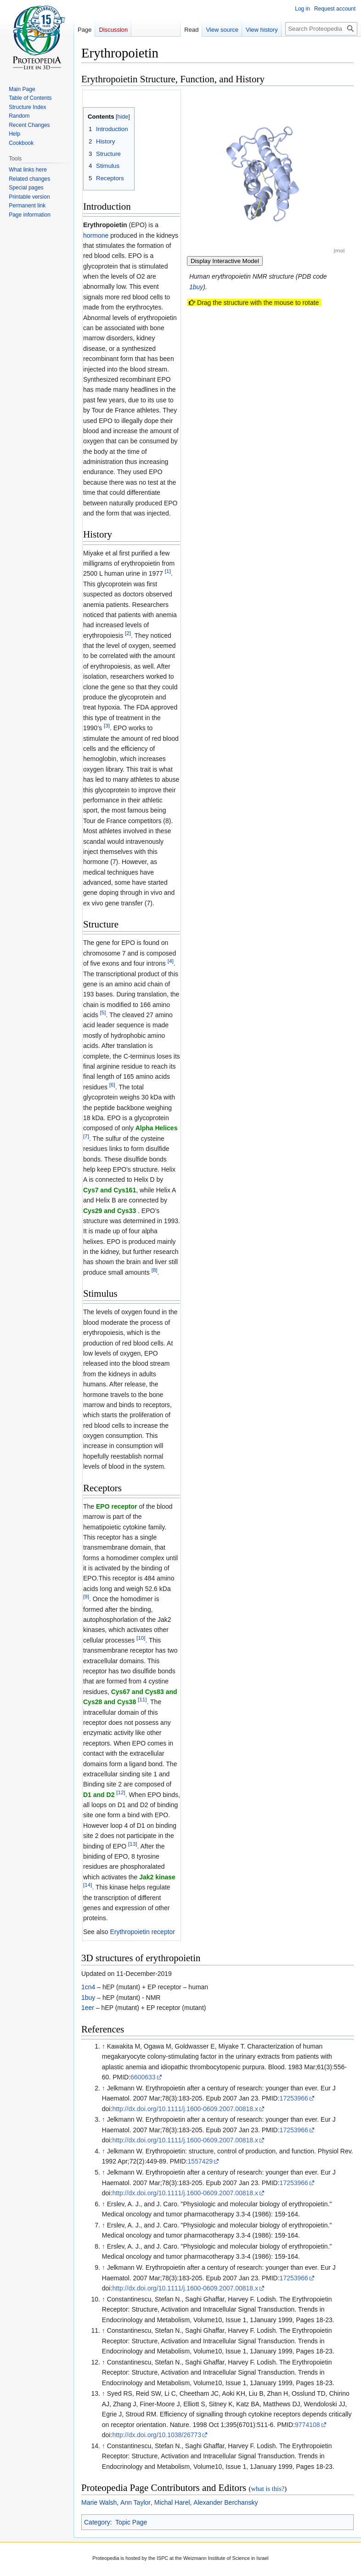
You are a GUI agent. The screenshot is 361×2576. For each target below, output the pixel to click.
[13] (132, 1844)
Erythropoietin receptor (142, 1931)
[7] (86, 1136)
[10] (140, 1638)
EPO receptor (116, 1506)
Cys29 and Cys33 (109, 1210)
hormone (95, 235)
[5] (103, 1012)
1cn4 (88, 1987)
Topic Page (131, 2522)
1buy (196, 287)
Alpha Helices (156, 1128)
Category (97, 2522)
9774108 (307, 2424)
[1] (168, 571)
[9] (86, 1597)
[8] (155, 1270)
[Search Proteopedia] (321, 28)
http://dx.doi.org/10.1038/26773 (156, 2435)
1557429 (200, 2161)
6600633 (143, 2077)
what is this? (267, 2488)
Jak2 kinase (157, 1877)
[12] (120, 1792)
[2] (128, 633)
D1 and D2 (98, 1794)
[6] (112, 1085)
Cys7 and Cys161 (109, 1190)
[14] (87, 1885)
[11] (142, 1700)
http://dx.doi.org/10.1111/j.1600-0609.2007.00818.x (185, 2108)
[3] (107, 726)
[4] (171, 961)
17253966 (294, 2098)
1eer (87, 2007)
